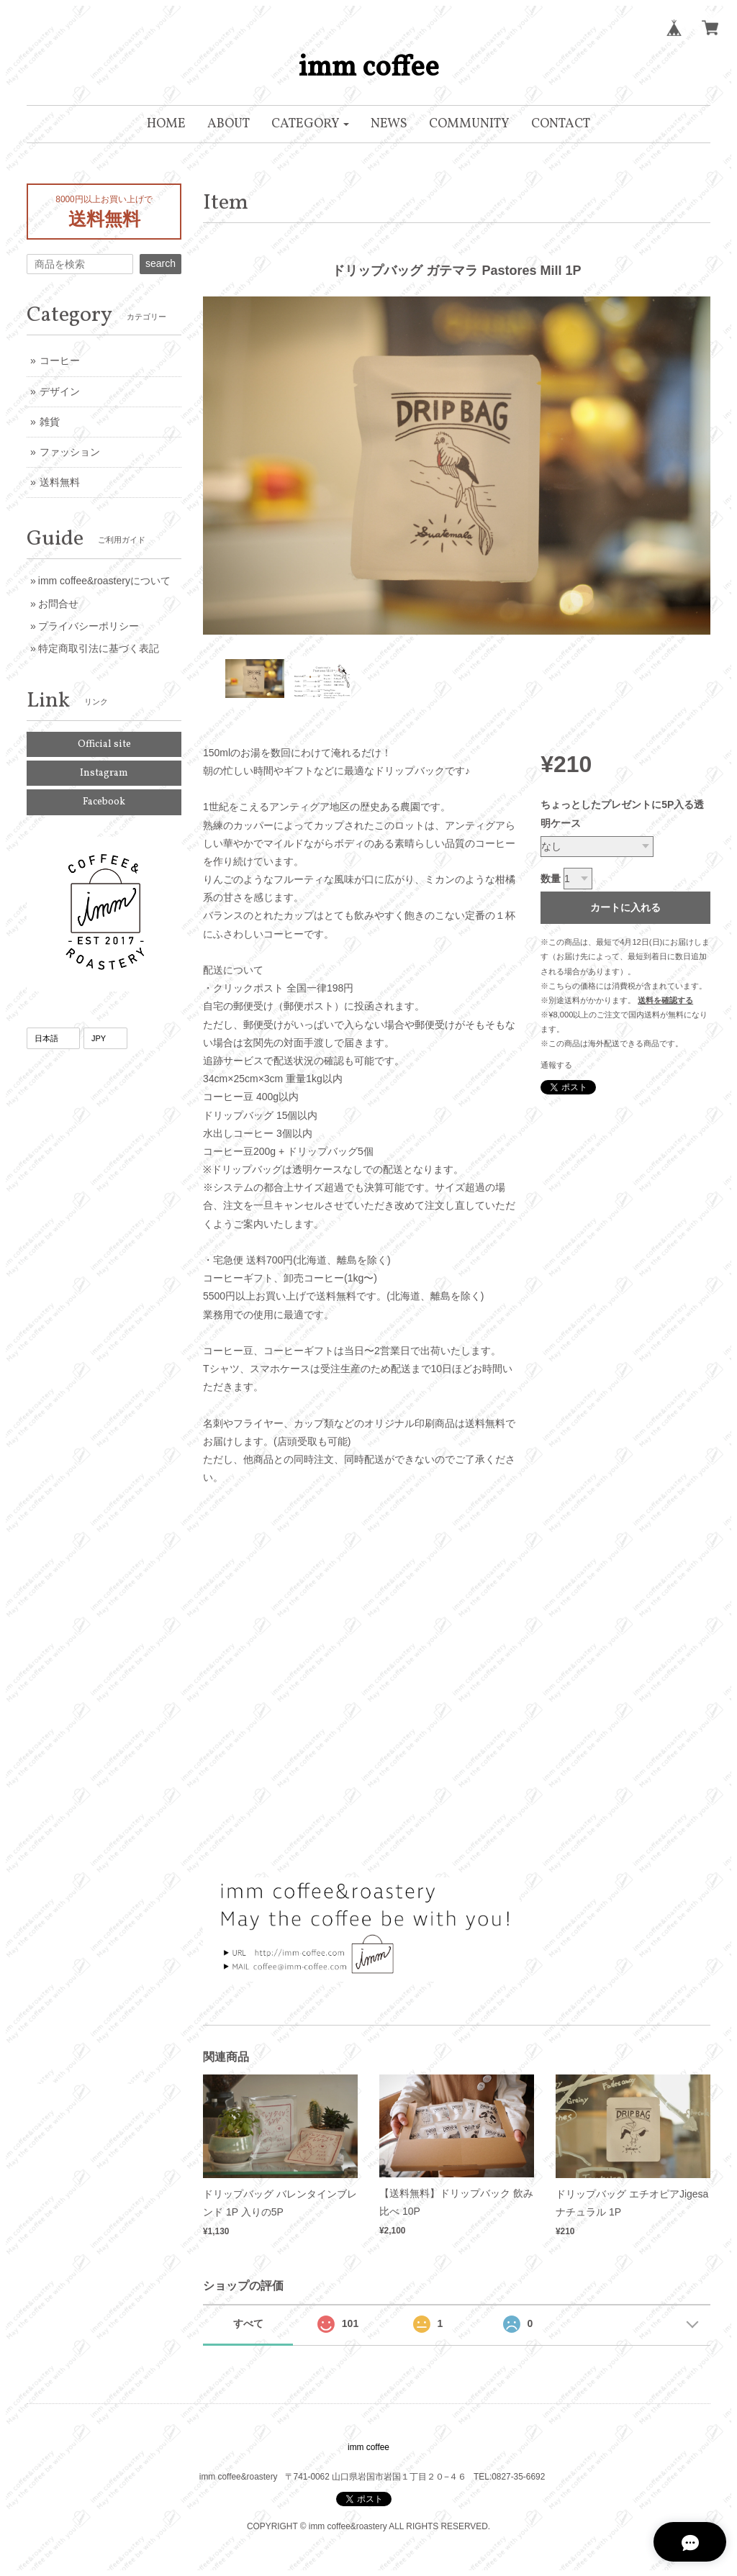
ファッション (70, 452)
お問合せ (58, 603)
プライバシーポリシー (88, 626)
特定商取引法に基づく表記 (98, 648)
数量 (551, 878)
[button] (311, 124)
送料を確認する (665, 1000)
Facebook (104, 802)
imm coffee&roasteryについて (104, 580)
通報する (556, 1065)
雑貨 (50, 421)
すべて (248, 2323)
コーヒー (60, 360)
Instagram (104, 773)
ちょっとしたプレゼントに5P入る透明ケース (622, 813)
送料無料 (60, 482)
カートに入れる (625, 907)
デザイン (60, 391)
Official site (104, 744)
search (160, 263)
